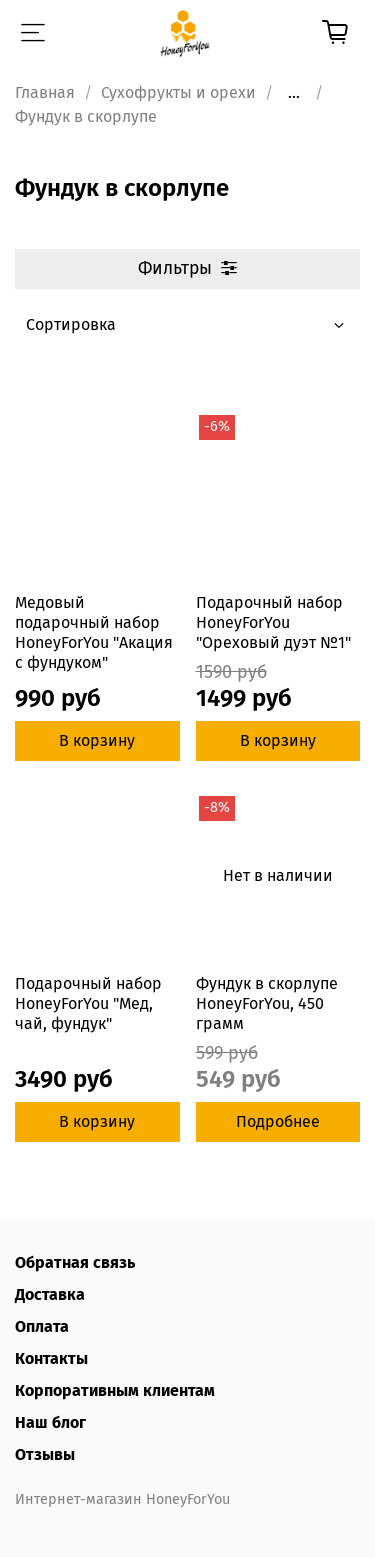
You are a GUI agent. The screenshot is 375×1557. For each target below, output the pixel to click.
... (294, 93)
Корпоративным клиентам (115, 1390)
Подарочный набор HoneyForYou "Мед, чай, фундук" (88, 1003)
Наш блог (50, 1422)
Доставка (50, 1294)
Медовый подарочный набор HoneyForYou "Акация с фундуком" (94, 632)
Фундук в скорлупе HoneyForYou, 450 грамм (267, 1003)
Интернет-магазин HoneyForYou (122, 1499)
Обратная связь (75, 1262)
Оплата (42, 1326)
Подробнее (278, 1121)
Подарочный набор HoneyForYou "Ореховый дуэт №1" (273, 622)
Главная (45, 92)
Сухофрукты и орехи (178, 92)
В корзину (97, 740)
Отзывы (45, 1454)
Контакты (51, 1358)
